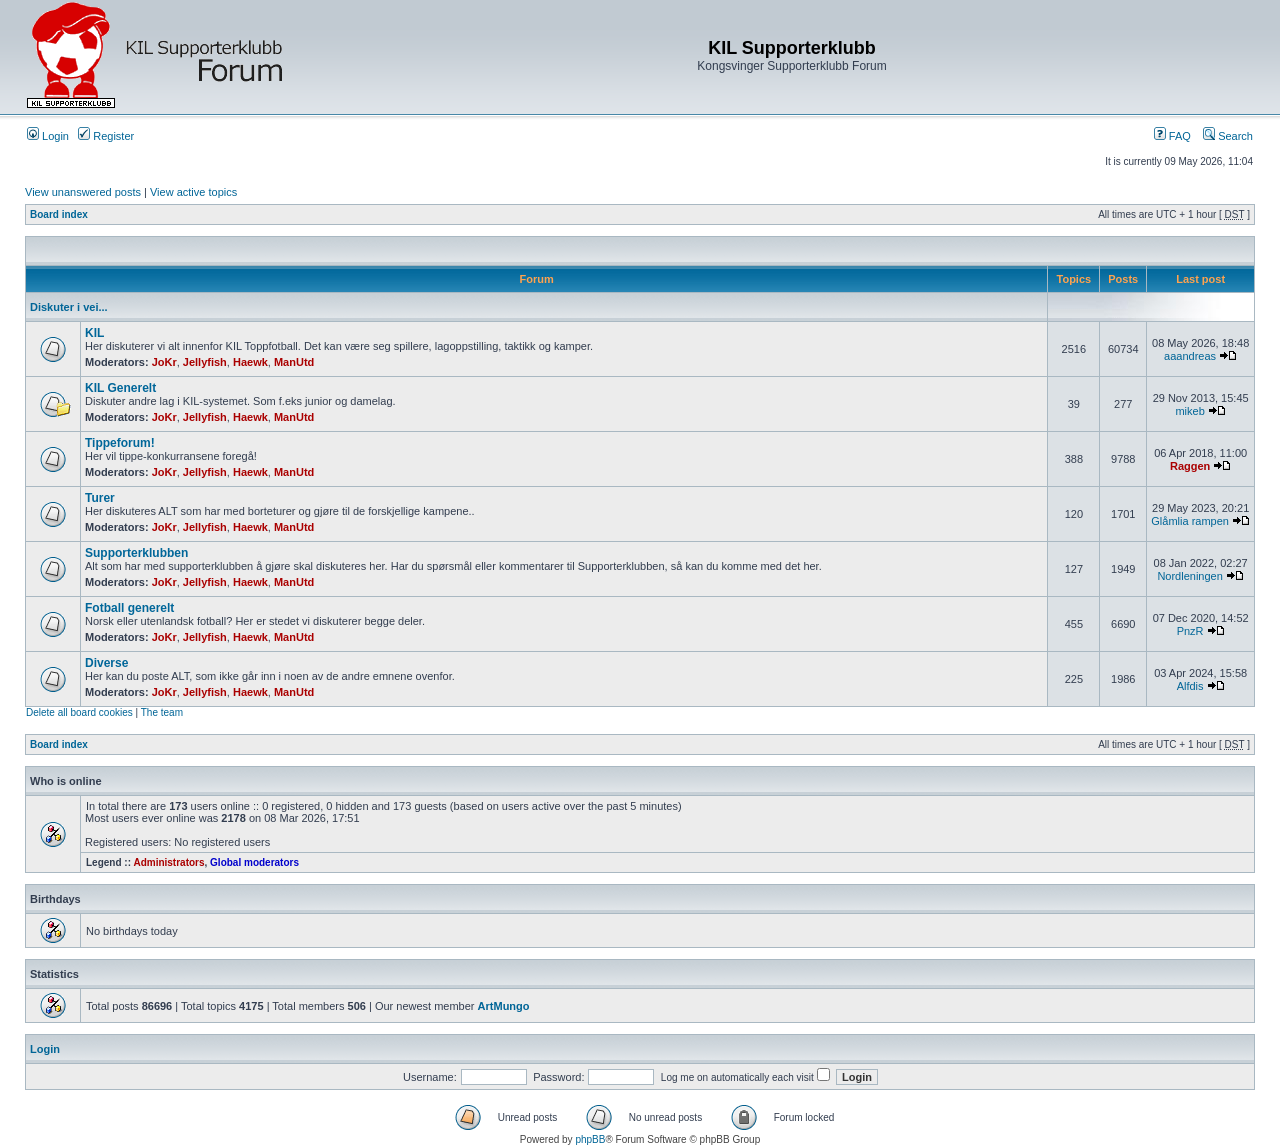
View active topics (193, 192)
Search (1228, 136)
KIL (94, 333)
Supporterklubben (136, 553)
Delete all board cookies (79, 712)
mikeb (1189, 411)
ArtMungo (504, 1006)
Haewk (250, 362)
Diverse (106, 663)
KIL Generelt (120, 388)
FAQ (1172, 136)
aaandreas (1190, 356)
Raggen (1190, 466)
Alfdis (1190, 686)
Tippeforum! (120, 443)
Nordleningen (1189, 576)
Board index (59, 214)
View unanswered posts (83, 192)
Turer (100, 498)
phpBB (590, 1139)
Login (48, 136)
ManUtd (294, 362)
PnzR (1190, 631)
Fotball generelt (129, 608)
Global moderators (254, 862)
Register (106, 136)
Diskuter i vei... (69, 307)
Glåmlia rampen (1190, 521)
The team (162, 712)
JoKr (164, 362)
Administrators (168, 862)
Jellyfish (205, 362)
